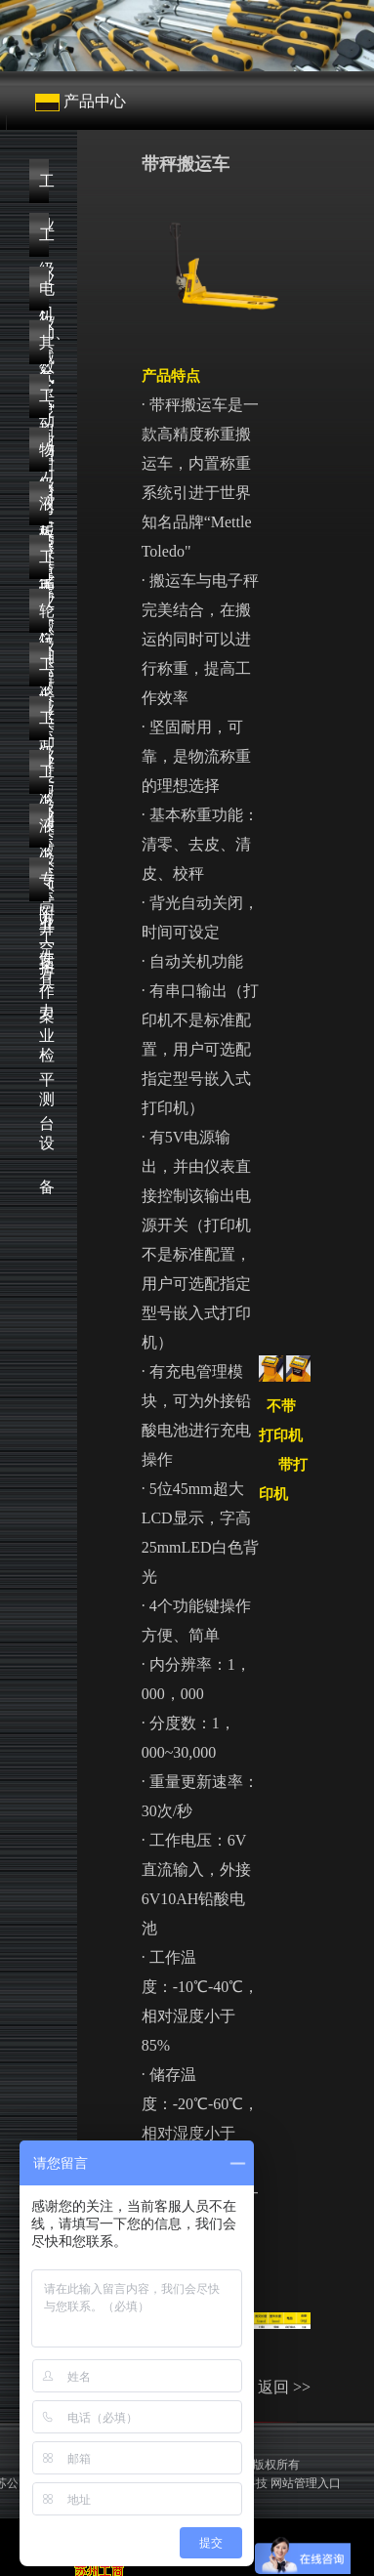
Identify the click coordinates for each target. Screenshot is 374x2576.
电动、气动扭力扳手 (44, 295)
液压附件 (44, 832)
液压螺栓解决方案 (44, 510)
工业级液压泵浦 (44, 564)
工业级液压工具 (44, 725)
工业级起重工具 (44, 403)
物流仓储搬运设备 (44, 456)
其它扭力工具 (44, 349)
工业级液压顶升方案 (44, 671)
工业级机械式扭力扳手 (44, 188)
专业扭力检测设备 (44, 886)
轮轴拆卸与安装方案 (44, 617)
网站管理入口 (305, 2483)
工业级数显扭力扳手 (44, 242)
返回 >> (284, 2387)
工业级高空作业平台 (44, 779)
